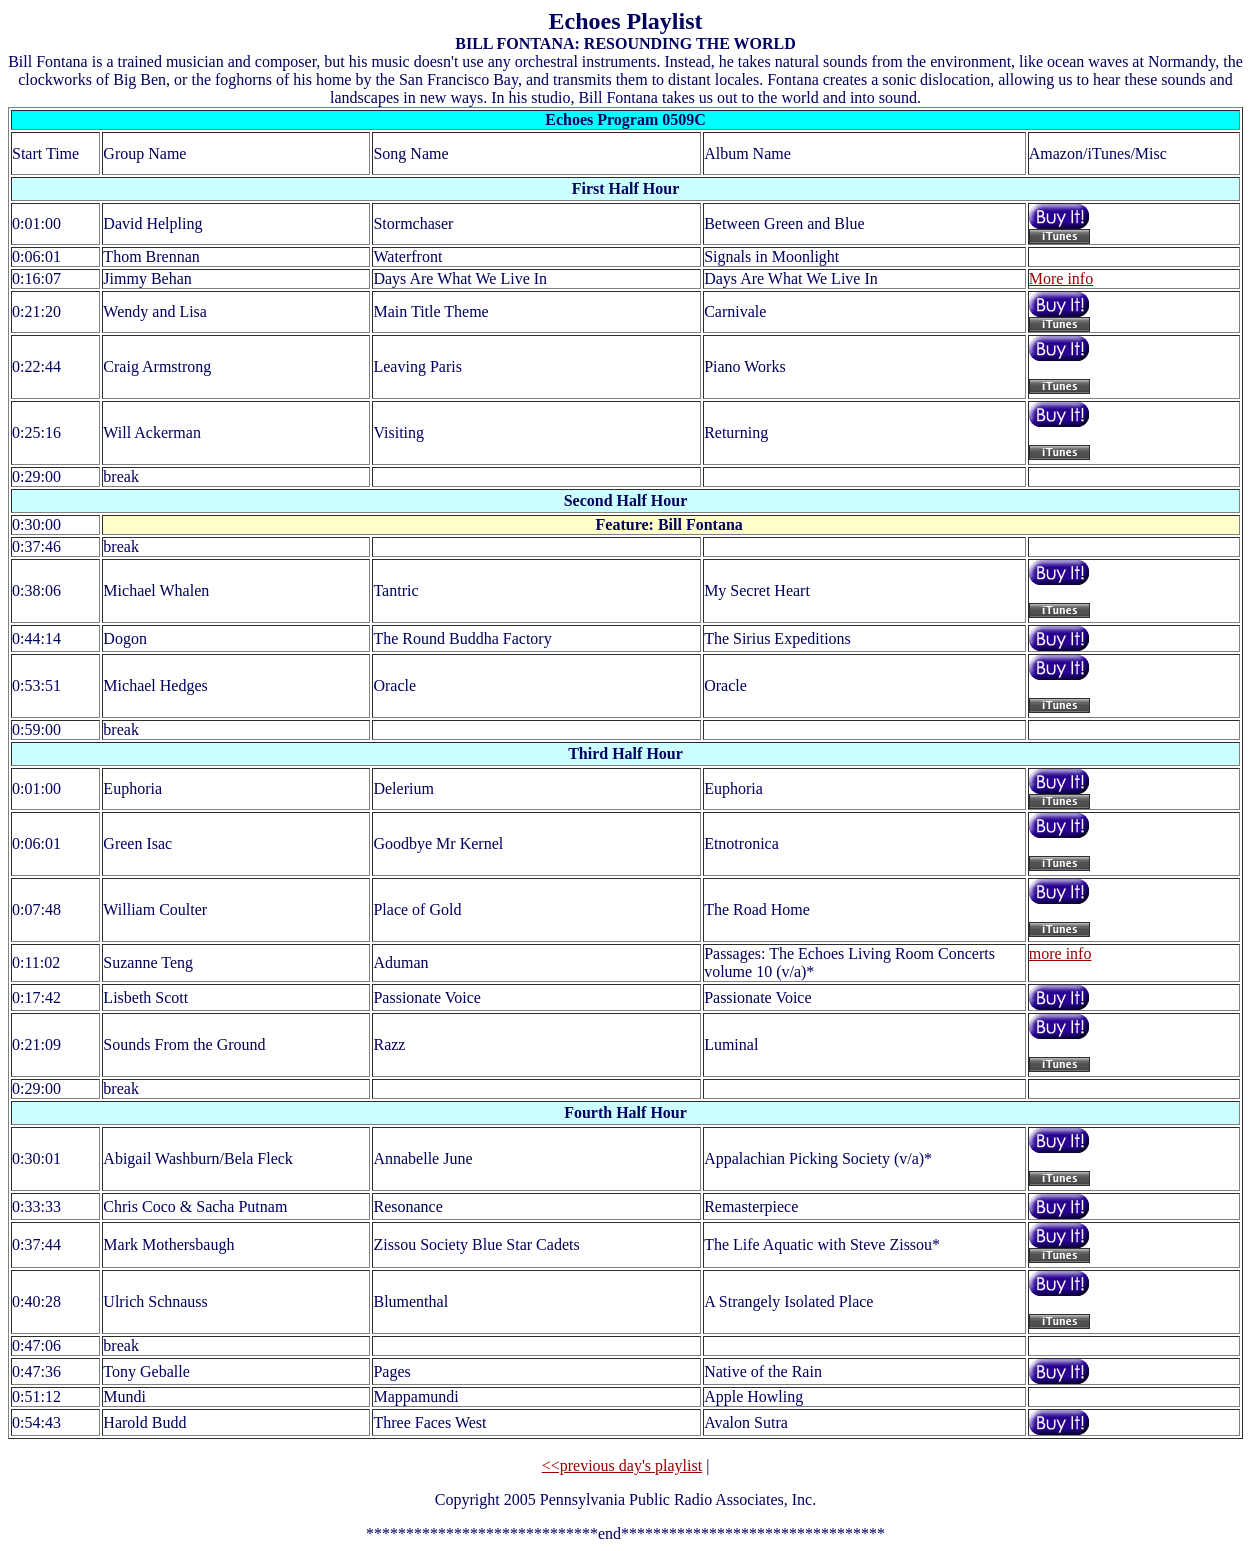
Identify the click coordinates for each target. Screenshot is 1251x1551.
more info (1060, 953)
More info (1061, 278)
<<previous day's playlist (622, 1465)
